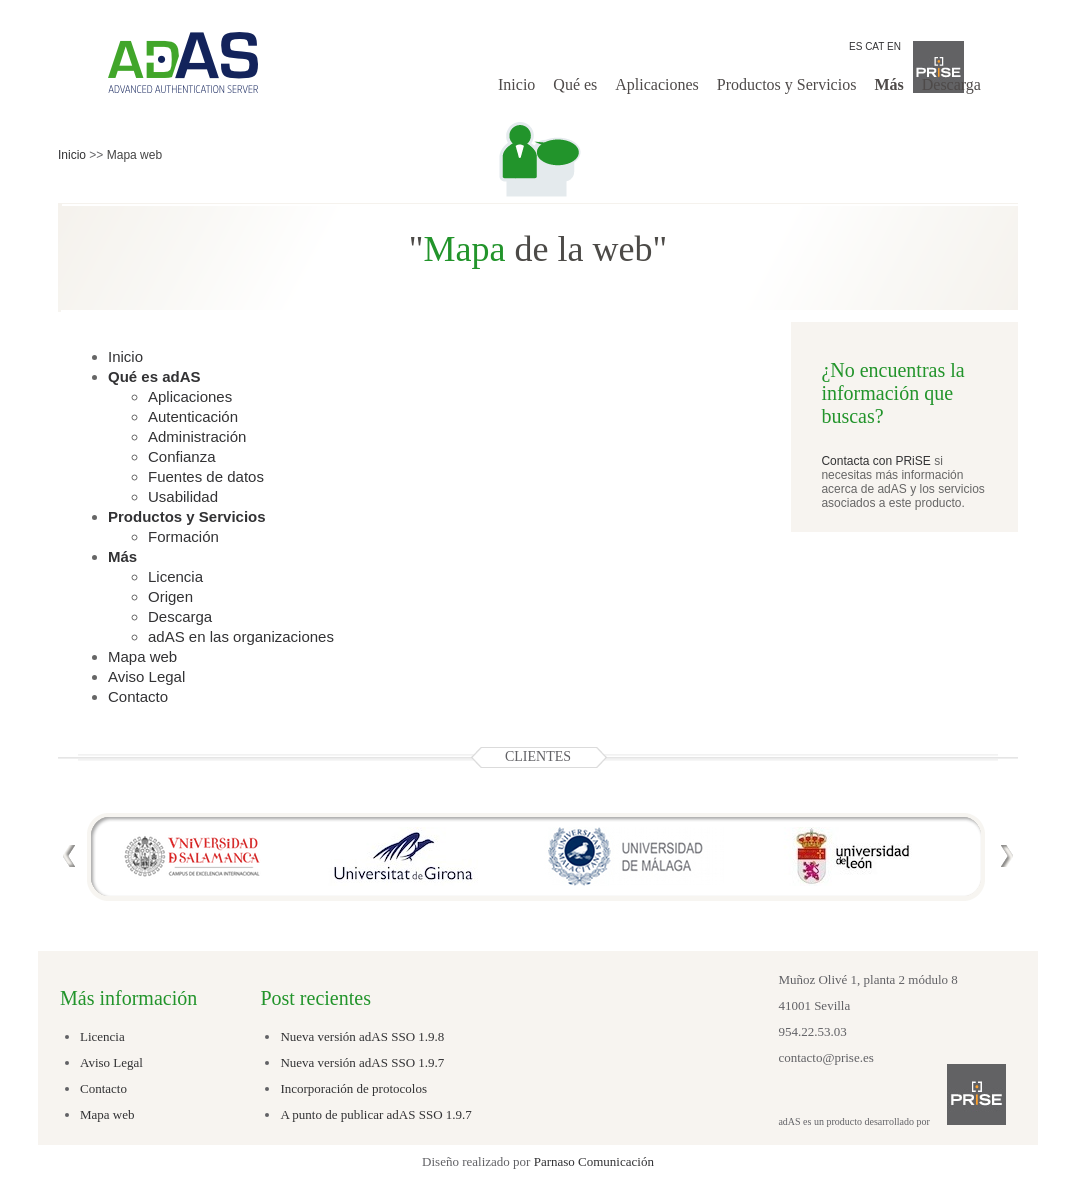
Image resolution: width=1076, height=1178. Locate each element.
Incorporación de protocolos (353, 1088)
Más (888, 84)
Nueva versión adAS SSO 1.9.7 (362, 1062)
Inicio (516, 84)
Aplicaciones (657, 84)
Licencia (175, 576)
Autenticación (193, 416)
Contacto (138, 696)
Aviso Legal (146, 676)
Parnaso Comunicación (594, 1161)
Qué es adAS (154, 376)
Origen (170, 596)
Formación (183, 536)
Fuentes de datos (206, 476)
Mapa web (142, 656)
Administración (197, 436)
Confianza (182, 456)
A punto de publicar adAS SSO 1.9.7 (375, 1114)
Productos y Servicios (787, 84)
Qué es (575, 84)
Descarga (951, 84)
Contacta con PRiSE (875, 461)
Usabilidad (183, 496)
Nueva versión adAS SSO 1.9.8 (362, 1036)
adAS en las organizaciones (241, 636)
